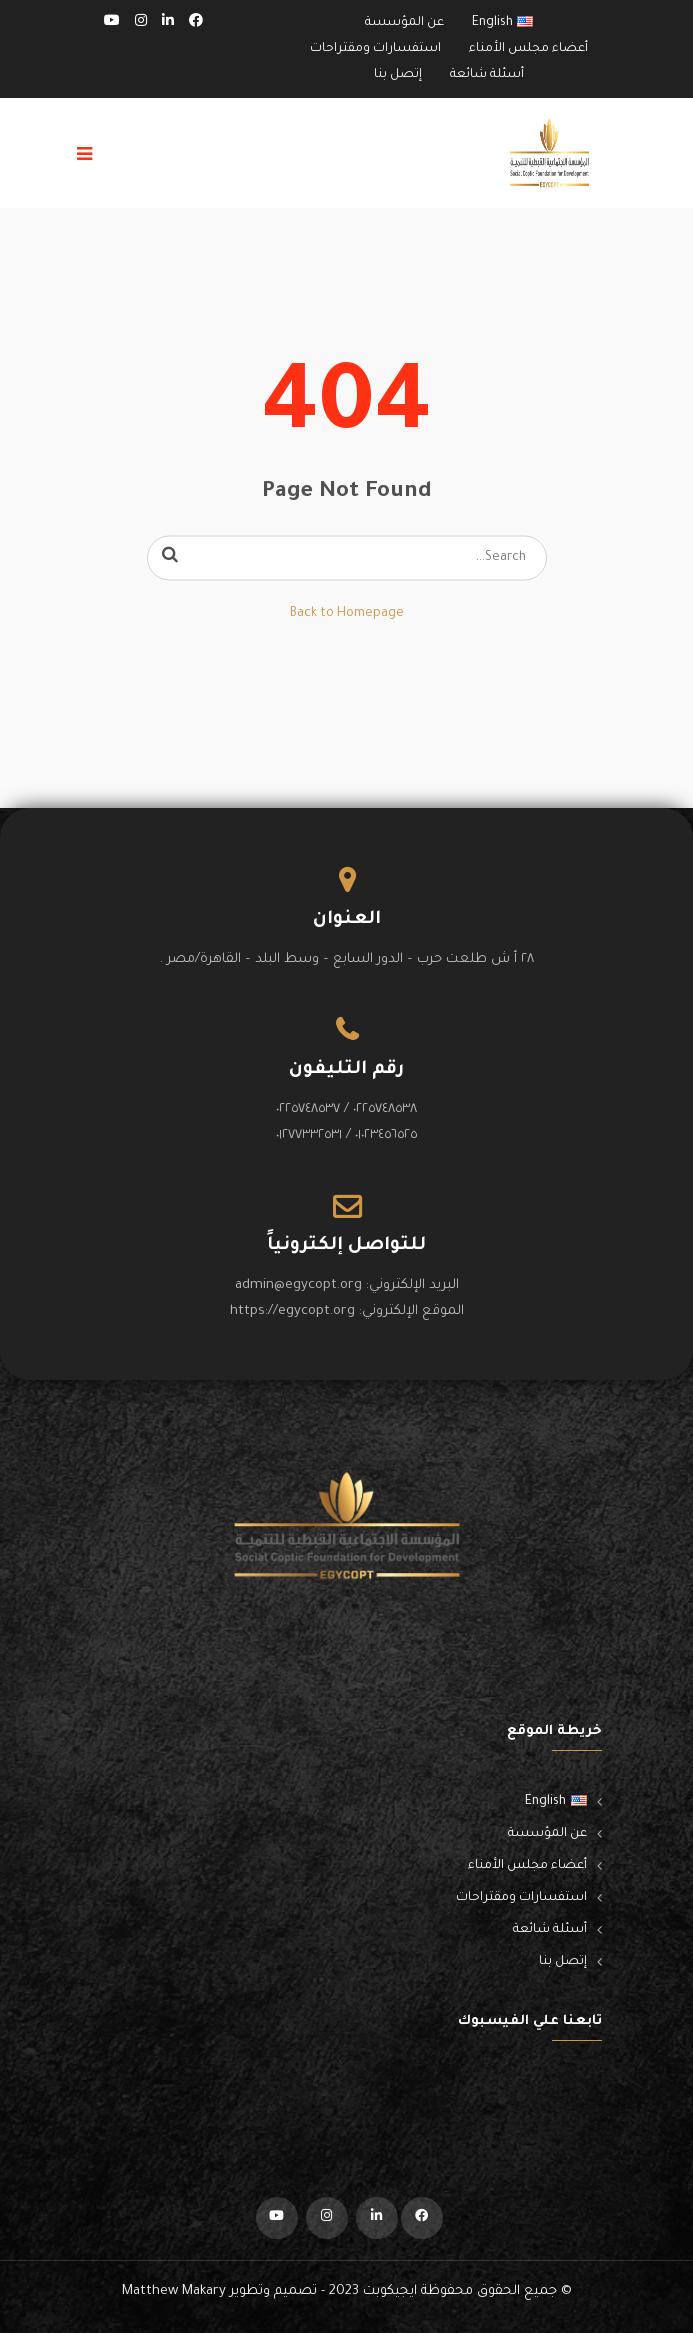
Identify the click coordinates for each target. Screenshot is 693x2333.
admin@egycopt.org (298, 1285)
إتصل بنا (398, 75)
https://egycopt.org (292, 1311)
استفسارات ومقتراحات (375, 49)
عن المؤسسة (404, 23)
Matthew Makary (174, 2291)
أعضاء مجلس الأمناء (528, 49)
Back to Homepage (347, 614)
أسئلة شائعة (487, 75)
